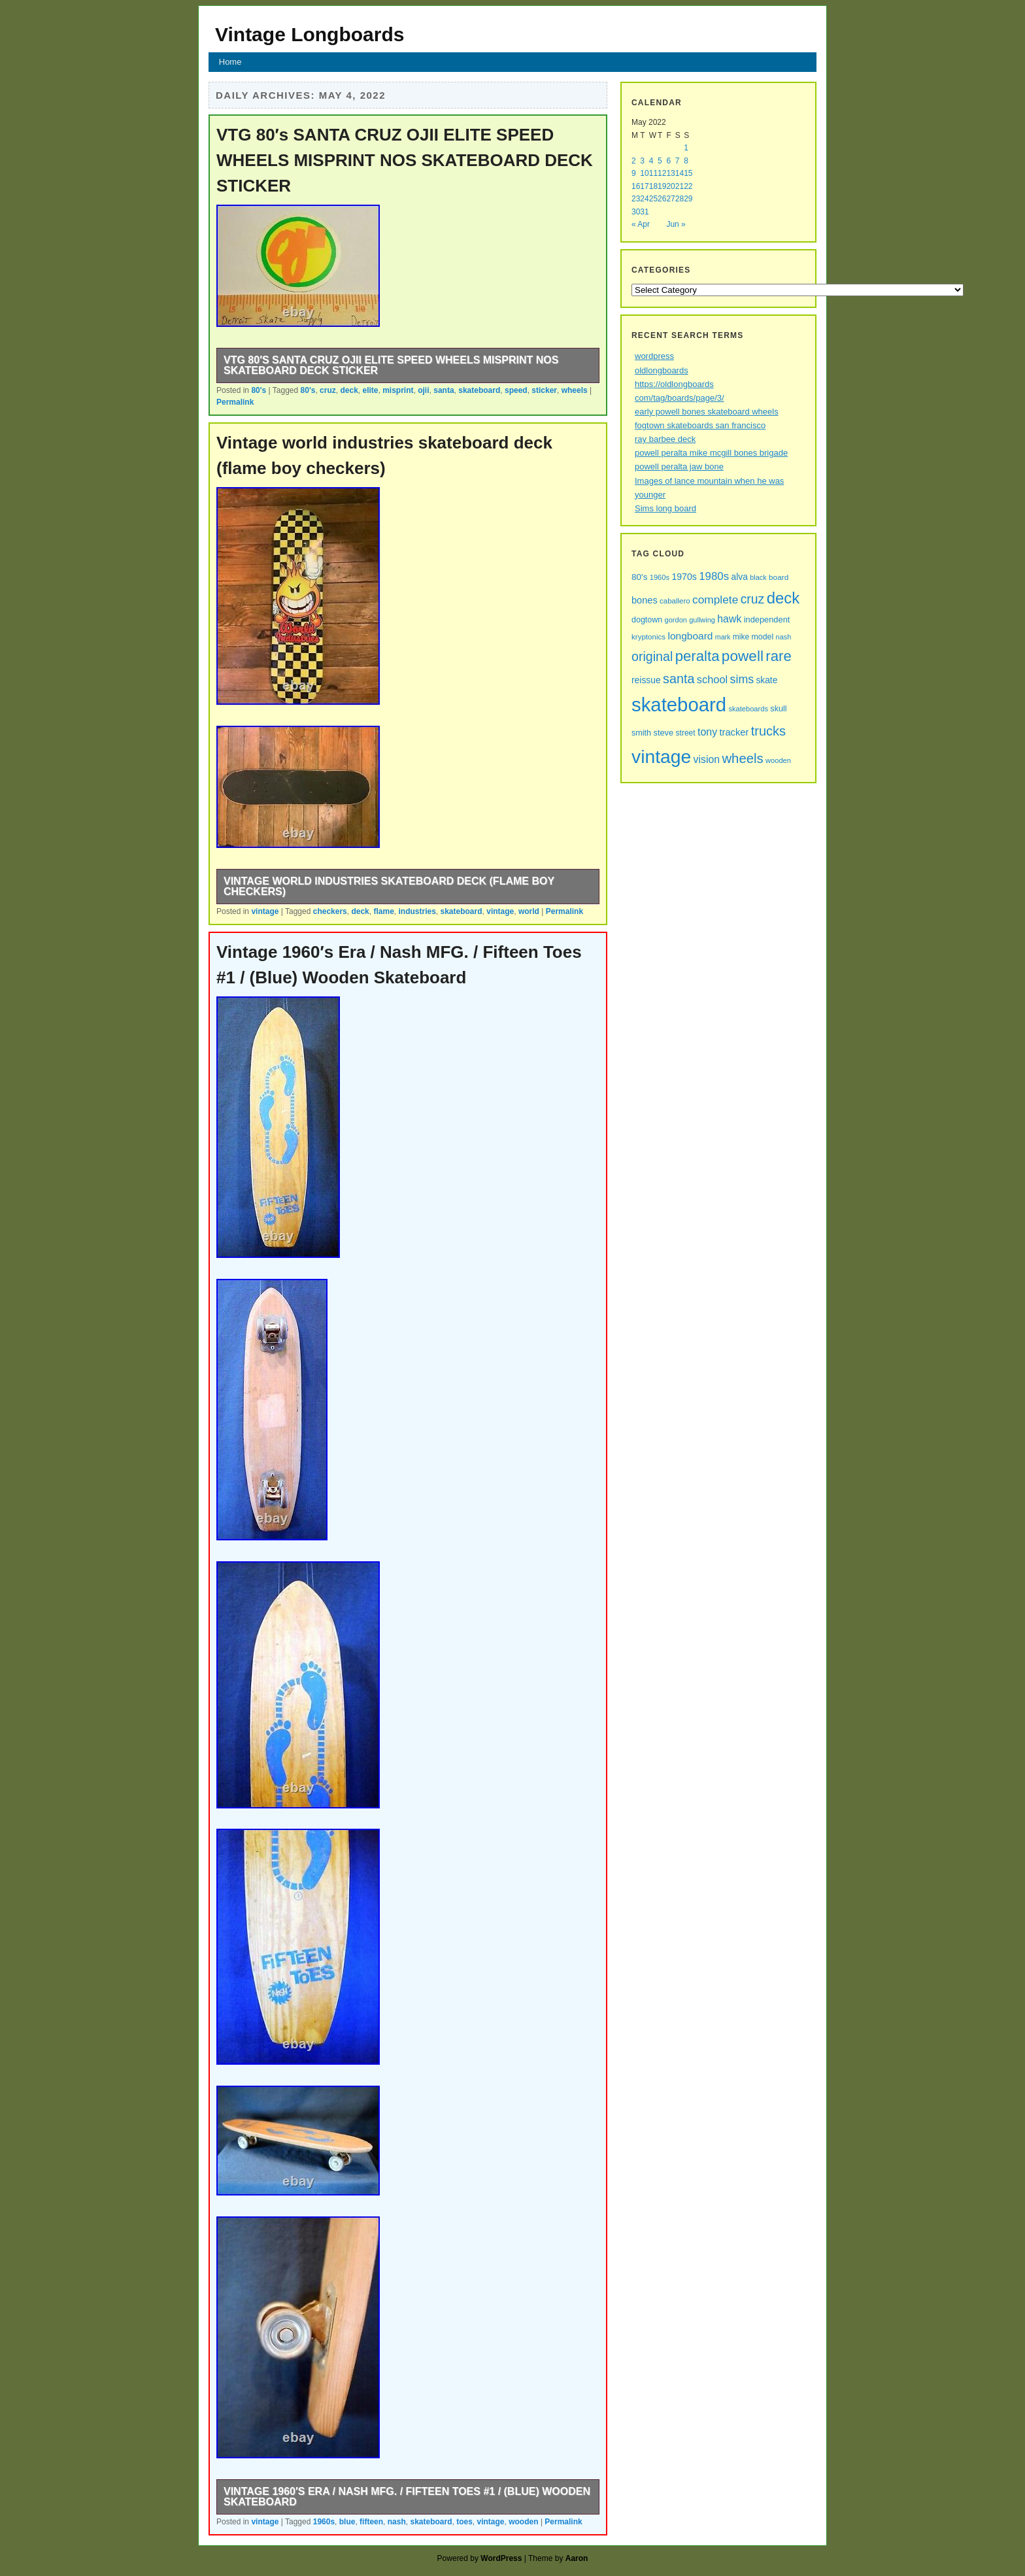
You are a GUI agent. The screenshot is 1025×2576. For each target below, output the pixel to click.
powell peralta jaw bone (679, 466)
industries (416, 911)
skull (778, 708)
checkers (330, 911)
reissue (646, 680)
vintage (264, 911)
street (686, 732)
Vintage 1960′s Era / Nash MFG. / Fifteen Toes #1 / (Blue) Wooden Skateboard (407, 2496)
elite (370, 390)
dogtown (646, 619)
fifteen (371, 2521)
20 (670, 186)
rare (778, 656)
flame (383, 911)
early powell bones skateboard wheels (707, 411)
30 (635, 211)
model (763, 636)
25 (653, 198)
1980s (714, 576)
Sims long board (665, 508)
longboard (690, 635)
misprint (397, 390)
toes (464, 2521)
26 (662, 198)
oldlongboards (661, 370)
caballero (675, 601)
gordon (676, 620)
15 (688, 173)
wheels (575, 390)
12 (662, 173)
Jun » (675, 224)
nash (397, 2521)
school (712, 679)
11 (653, 173)
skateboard (479, 390)
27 (670, 198)
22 (688, 186)
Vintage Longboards (309, 34)
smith (641, 732)
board (778, 577)
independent (767, 619)
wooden (523, 2521)
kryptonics (648, 637)
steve (663, 732)
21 (679, 186)
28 (679, 198)
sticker (544, 390)
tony (707, 731)
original (652, 656)
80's (258, 390)
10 (644, 173)
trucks (768, 731)
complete (715, 599)
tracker (733, 732)
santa (443, 390)
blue (347, 2521)
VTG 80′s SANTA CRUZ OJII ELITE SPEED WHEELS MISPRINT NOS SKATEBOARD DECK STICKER (404, 160)
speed (516, 390)
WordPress (501, 2558)
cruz (328, 390)
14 (679, 173)
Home (230, 62)
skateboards (748, 709)
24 (644, 198)
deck (349, 390)
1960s (324, 2521)
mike (741, 636)
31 (644, 211)
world (528, 911)
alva (739, 576)
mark (723, 637)
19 (662, 186)
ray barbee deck (665, 439)
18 (653, 186)
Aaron (576, 2558)
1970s (683, 576)
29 (688, 198)
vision (707, 759)
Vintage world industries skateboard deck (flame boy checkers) (389, 886)
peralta (697, 656)
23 (635, 198)
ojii (423, 390)
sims (742, 679)
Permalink (235, 402)
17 (644, 186)
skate (766, 680)
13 (670, 173)
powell (743, 655)
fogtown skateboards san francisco (700, 425)
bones (644, 600)
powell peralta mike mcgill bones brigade (711, 453)
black (758, 577)
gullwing (702, 620)
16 (635, 186)
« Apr (640, 224)
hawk (729, 618)
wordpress (654, 356)
